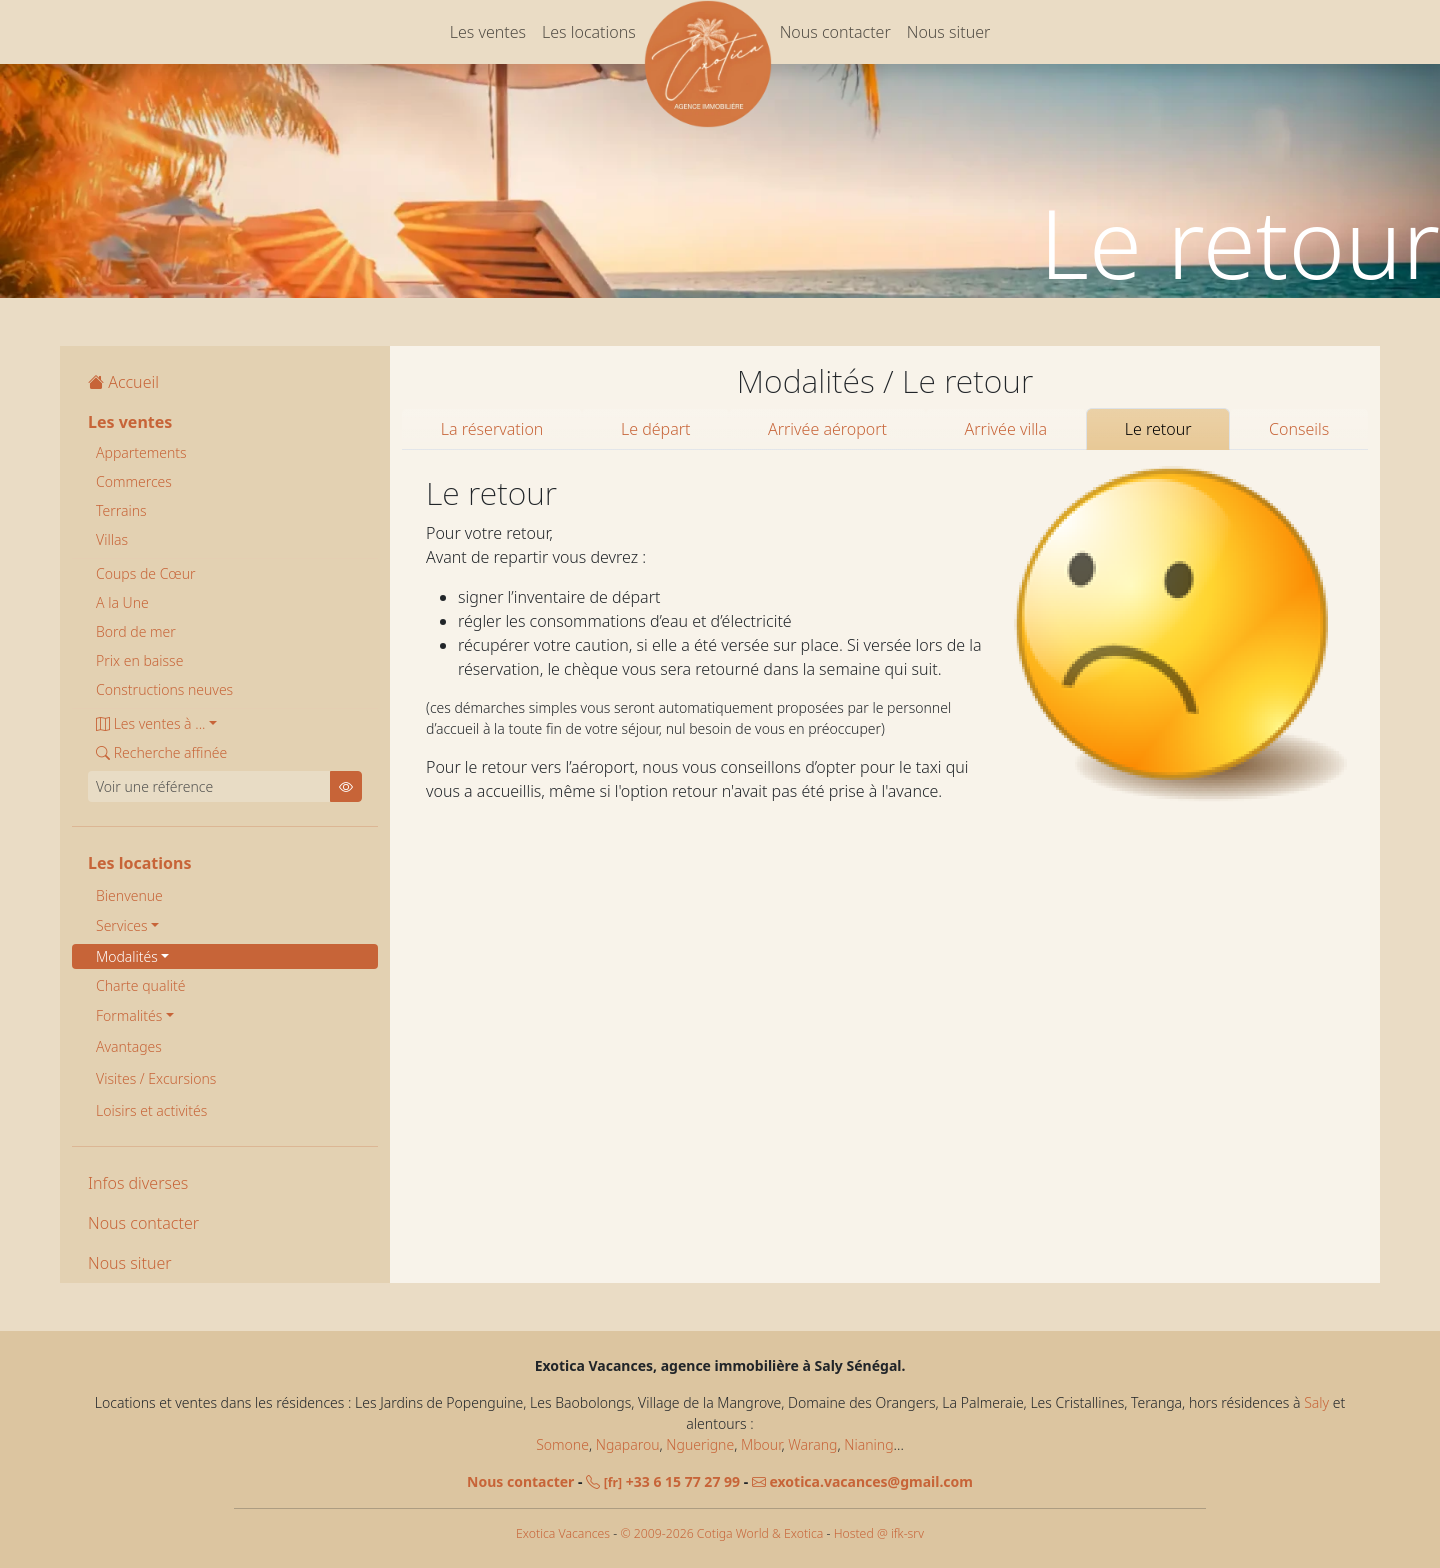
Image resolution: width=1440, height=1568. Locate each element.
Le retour (1158, 429)
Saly (1316, 1402)
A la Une (122, 602)
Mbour (761, 1444)
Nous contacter (835, 32)
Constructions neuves (164, 689)
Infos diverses (138, 1183)
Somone (562, 1444)
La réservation (492, 429)
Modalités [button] (127, 956)
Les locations (589, 32)
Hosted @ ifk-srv (879, 1533)
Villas (112, 539)
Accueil (123, 382)
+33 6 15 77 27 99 (663, 1481)
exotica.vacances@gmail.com (862, 1481)
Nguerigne (700, 1444)
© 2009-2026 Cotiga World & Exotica (721, 1533)
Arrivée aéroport (827, 429)
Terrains (121, 510)
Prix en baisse (139, 660)
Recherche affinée (161, 752)
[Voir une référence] (209, 786)
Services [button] (122, 925)
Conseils (1299, 429)
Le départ (656, 429)
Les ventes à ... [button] (150, 723)
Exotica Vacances (563, 1533)
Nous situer (949, 32)
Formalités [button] (129, 1015)
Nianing (868, 1444)
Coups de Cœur (146, 573)
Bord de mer (136, 631)
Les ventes (488, 32)
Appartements (141, 452)
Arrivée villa (1006, 429)
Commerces (134, 481)
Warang (812, 1444)
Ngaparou (628, 1444)
